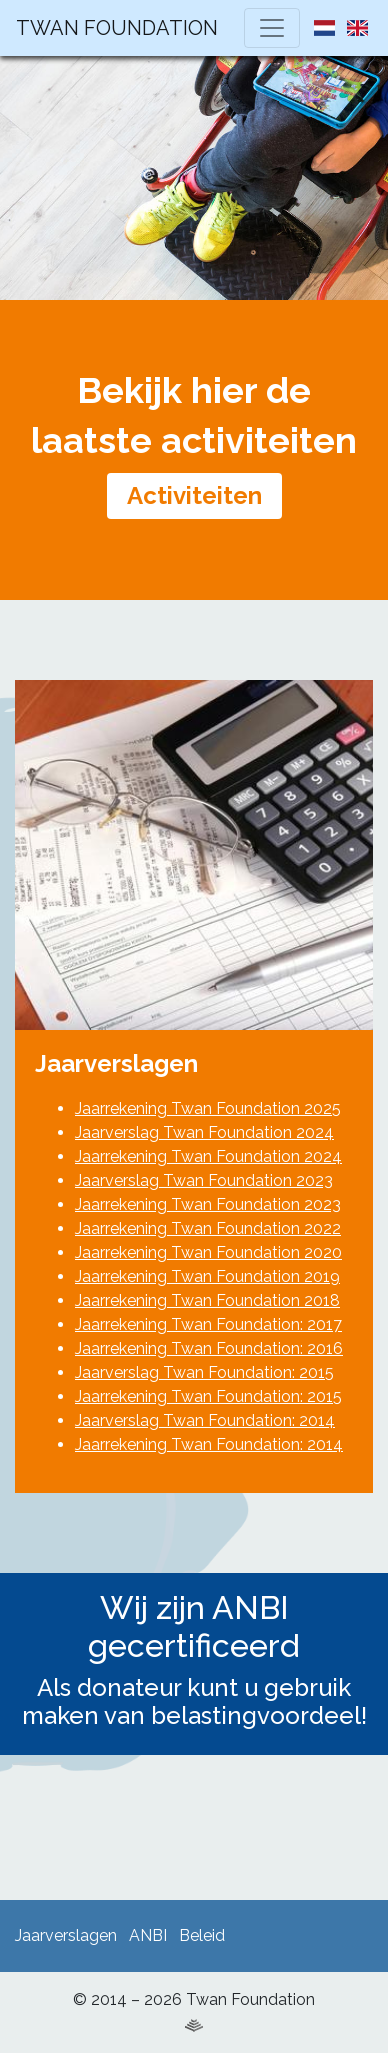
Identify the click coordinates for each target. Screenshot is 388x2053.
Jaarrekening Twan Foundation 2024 (208, 1156)
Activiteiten (194, 495)
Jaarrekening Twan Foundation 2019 (207, 1276)
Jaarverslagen (66, 1935)
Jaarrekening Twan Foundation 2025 (208, 1108)
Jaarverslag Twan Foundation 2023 (204, 1180)
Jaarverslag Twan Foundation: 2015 (204, 1372)
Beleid (202, 1935)
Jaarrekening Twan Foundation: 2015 (208, 1396)
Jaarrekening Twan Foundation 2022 (208, 1228)
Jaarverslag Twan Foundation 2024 (204, 1132)
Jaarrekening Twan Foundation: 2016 (209, 1348)
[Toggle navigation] (272, 28)
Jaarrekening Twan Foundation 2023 (208, 1204)
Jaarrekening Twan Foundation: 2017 (208, 1324)
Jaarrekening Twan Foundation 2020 (208, 1252)
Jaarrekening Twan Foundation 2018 (207, 1300)
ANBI (148, 1935)
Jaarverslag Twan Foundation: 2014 (205, 1420)
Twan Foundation (117, 28)
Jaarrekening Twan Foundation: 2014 (209, 1444)
